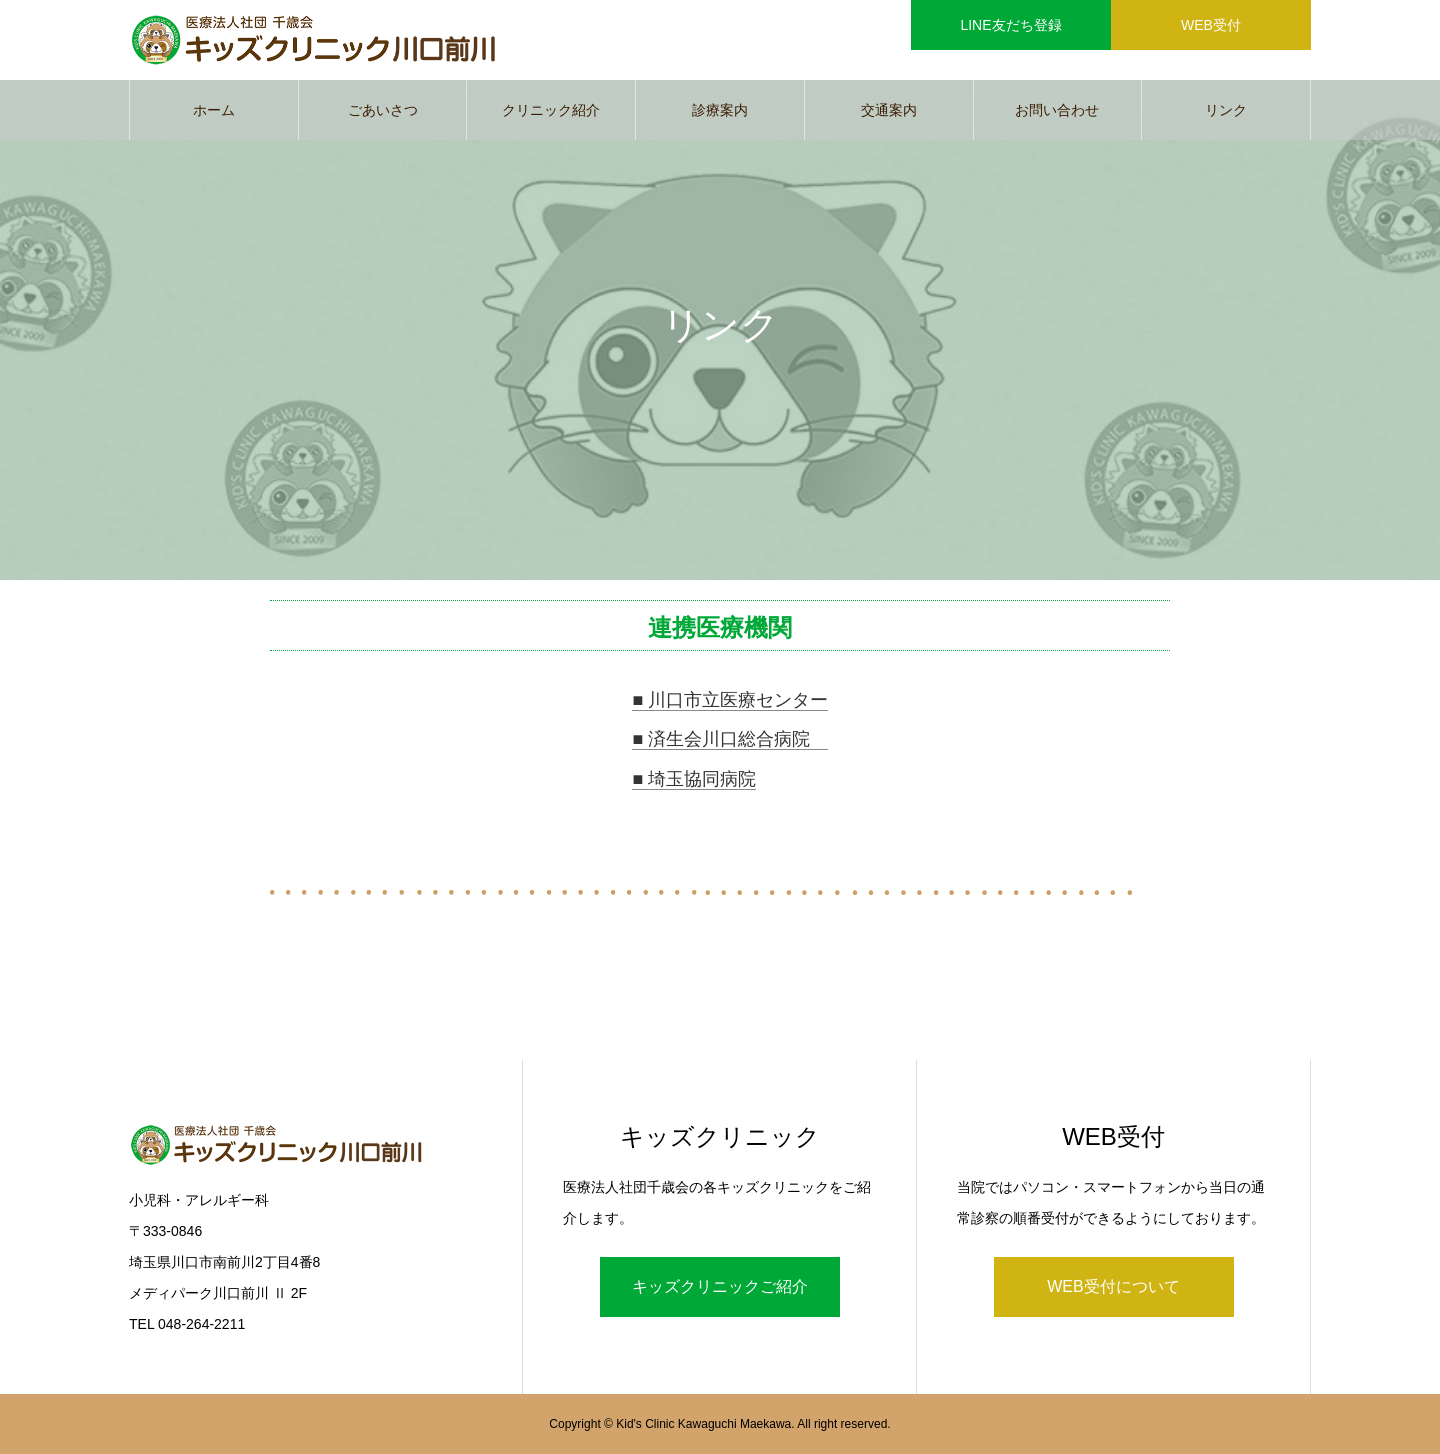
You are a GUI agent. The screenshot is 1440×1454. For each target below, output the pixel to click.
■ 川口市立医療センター (730, 700)
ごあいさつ (383, 110)
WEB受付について (1113, 1286)
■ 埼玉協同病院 (694, 779)
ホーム (214, 110)
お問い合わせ (1057, 110)
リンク (1226, 110)
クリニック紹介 (551, 110)
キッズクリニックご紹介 (720, 1286)
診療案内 (720, 110)
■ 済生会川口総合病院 (730, 739)
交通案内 (889, 110)
